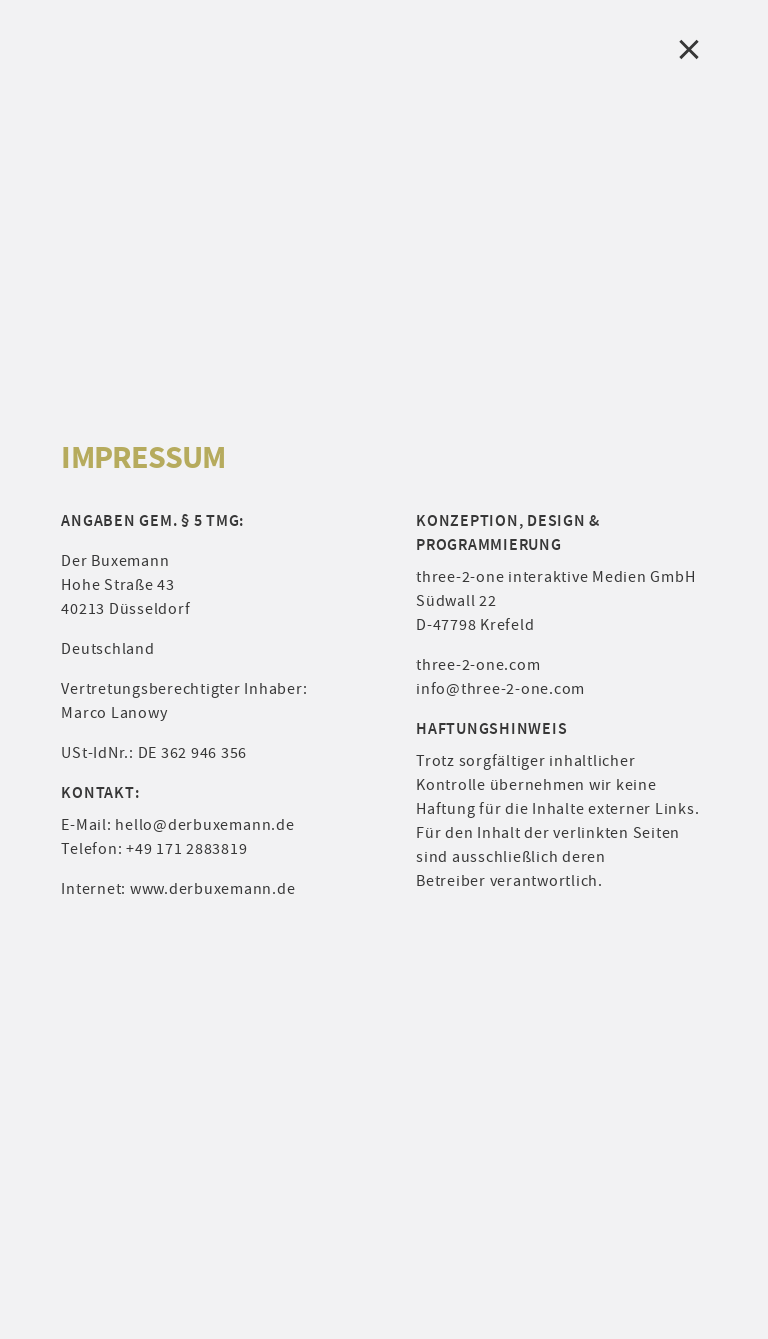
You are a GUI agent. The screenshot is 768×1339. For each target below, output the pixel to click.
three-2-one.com (478, 665)
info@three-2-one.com (500, 689)
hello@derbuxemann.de (204, 825)
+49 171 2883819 (186, 849)
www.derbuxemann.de (213, 889)
